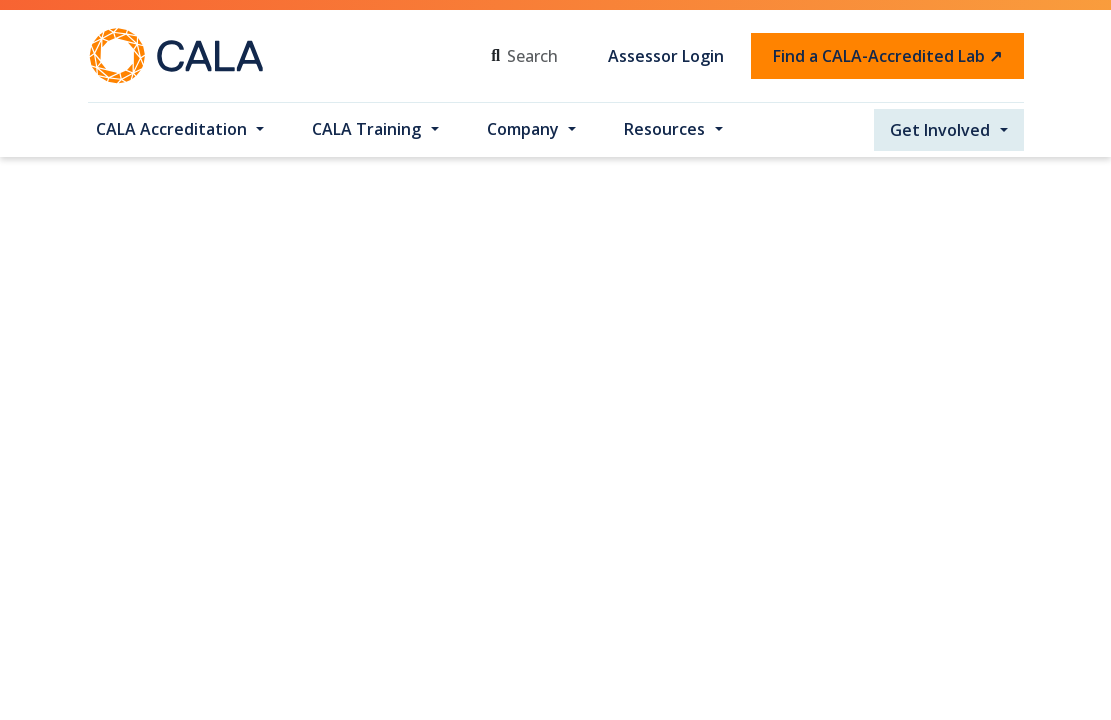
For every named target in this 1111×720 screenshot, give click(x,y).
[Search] (547, 56)
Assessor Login (666, 56)
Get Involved (940, 130)
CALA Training (366, 129)
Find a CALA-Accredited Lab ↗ (887, 56)
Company (523, 129)
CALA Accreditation (171, 129)
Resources (664, 129)
